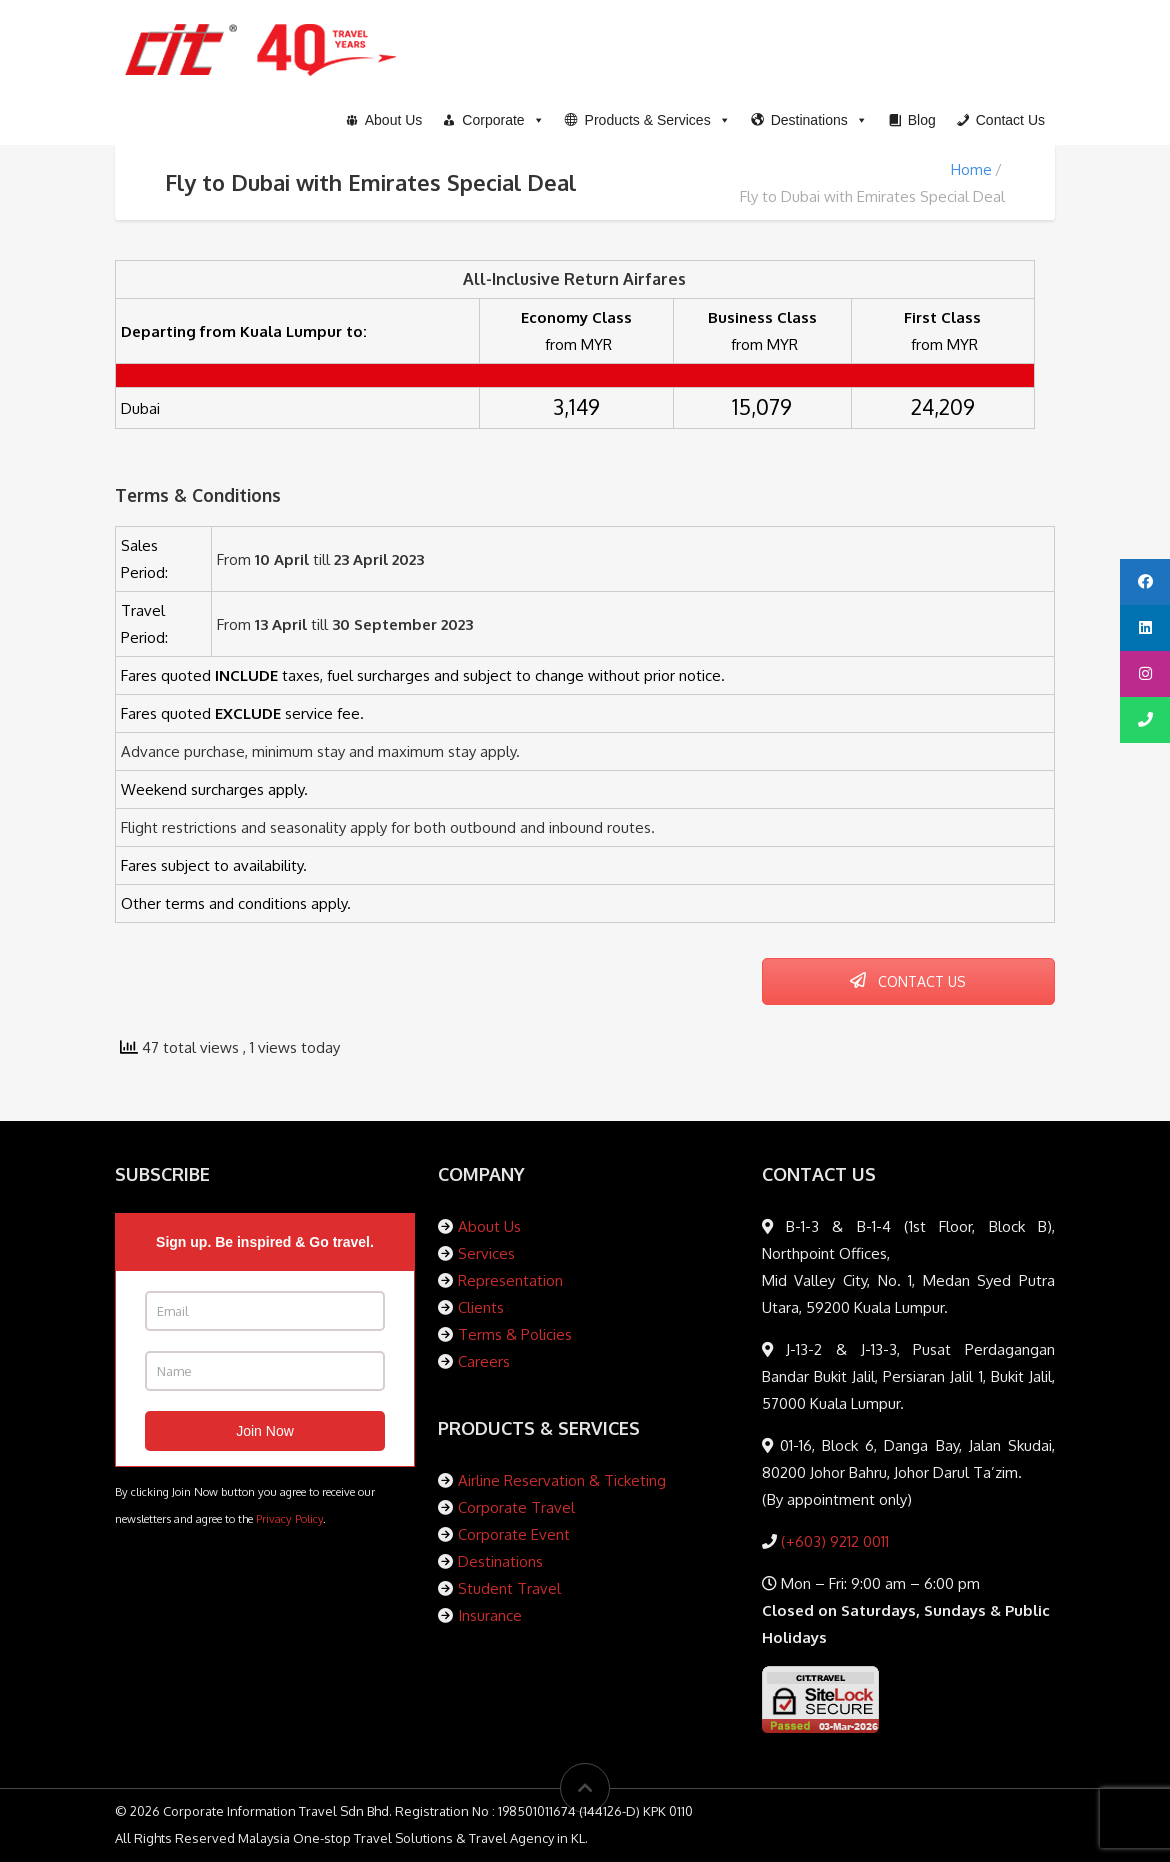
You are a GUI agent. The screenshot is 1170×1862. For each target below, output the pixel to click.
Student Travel (509, 1588)
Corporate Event (514, 1534)
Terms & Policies (515, 1334)
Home (971, 169)
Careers (484, 1361)
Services (486, 1253)
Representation (510, 1280)
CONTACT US (908, 981)
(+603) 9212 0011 (833, 1541)
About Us (489, 1226)
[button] (648, 120)
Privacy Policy (289, 1518)
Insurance (490, 1615)
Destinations (500, 1561)
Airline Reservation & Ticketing (562, 1480)
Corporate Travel (516, 1507)
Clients (481, 1307)
